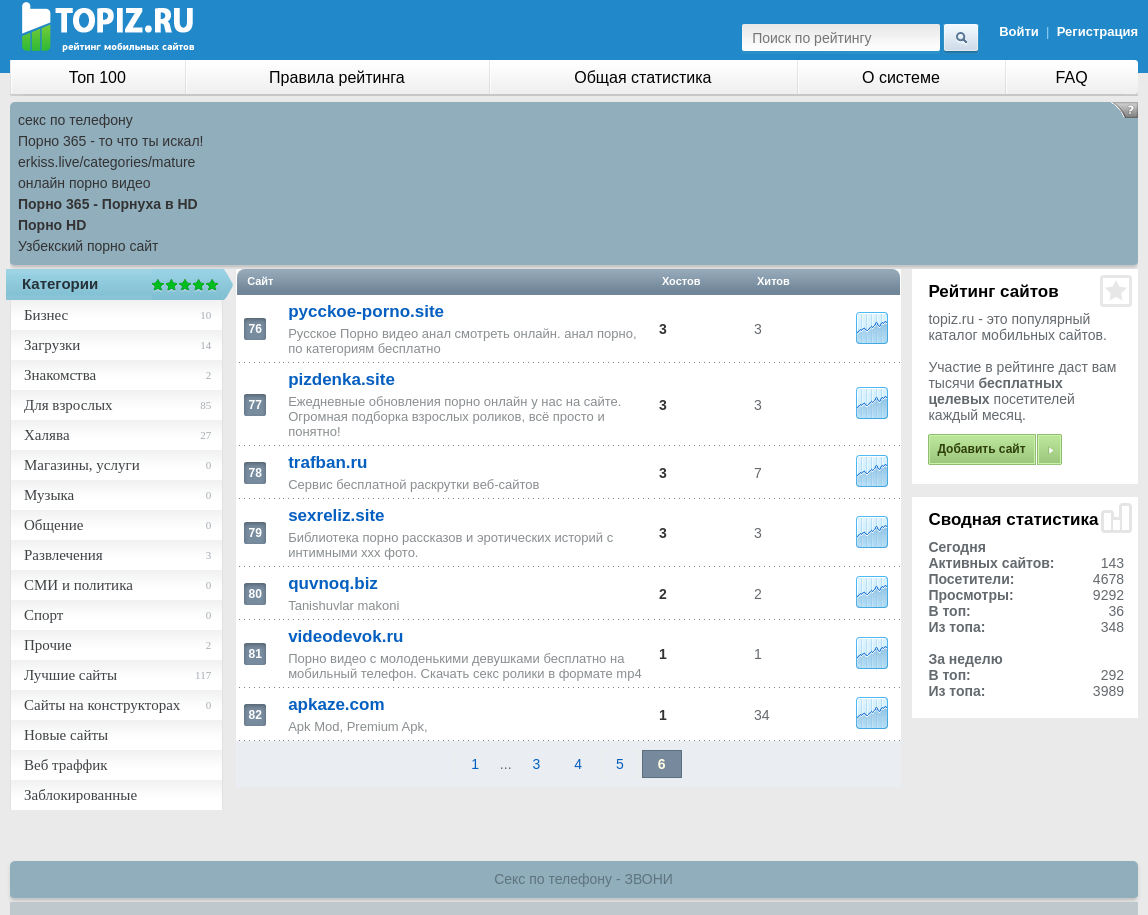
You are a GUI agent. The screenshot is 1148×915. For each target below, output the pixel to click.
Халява (47, 435)
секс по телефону (75, 120)
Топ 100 (97, 77)
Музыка (49, 495)
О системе (901, 77)
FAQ (1072, 77)
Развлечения (63, 555)
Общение (53, 525)
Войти (1019, 31)
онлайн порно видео (84, 183)
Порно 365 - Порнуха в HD (108, 204)
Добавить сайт (981, 449)
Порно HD (52, 225)
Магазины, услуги (82, 465)
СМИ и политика (78, 585)
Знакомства (60, 375)
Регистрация (1097, 31)
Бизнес (46, 315)
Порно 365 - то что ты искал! (110, 141)
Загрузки (52, 345)
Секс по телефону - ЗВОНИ (583, 879)
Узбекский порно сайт (88, 246)
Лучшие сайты (70, 675)
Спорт (43, 615)
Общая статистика (642, 77)
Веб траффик (66, 765)
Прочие (48, 645)
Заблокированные (80, 795)
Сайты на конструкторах (102, 705)
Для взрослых (68, 405)
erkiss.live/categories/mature (106, 162)
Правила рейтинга (337, 77)
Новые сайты (66, 735)
